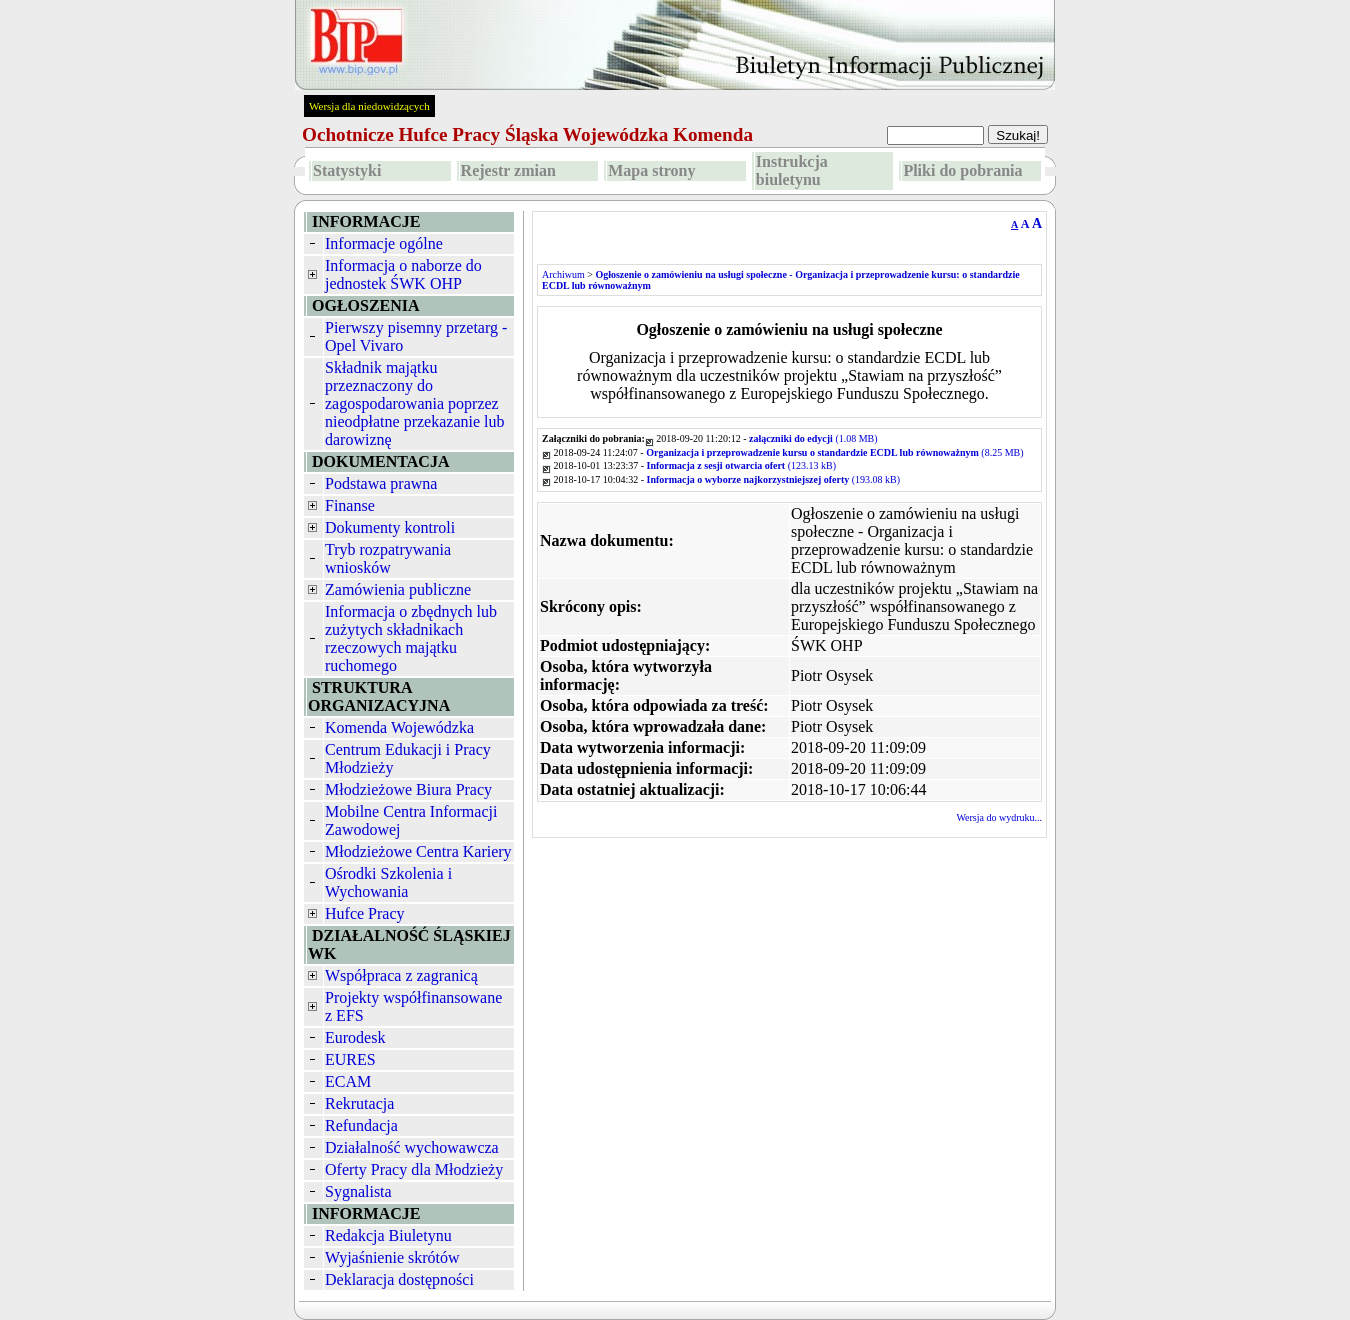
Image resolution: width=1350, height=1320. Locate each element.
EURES (350, 1059)
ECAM (348, 1081)
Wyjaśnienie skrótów (392, 1257)
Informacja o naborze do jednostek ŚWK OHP (403, 274)
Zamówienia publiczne (398, 589)
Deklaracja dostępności (399, 1279)
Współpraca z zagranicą (401, 975)
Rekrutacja (359, 1103)
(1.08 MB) (813, 438)
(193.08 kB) (774, 479)
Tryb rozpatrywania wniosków (388, 558)
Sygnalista (358, 1191)
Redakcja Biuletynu (388, 1235)
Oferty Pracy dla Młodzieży (414, 1169)
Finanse (350, 505)
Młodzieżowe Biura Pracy (408, 789)
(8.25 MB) (834, 452)
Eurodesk (355, 1037)
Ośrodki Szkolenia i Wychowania (388, 882)
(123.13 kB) (742, 465)
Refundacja (361, 1125)
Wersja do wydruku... (999, 817)
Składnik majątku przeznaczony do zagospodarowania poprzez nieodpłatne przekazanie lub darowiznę (414, 403)
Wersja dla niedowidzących (369, 106)
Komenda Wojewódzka (399, 727)
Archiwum (563, 274)
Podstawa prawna (381, 483)
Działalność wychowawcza (412, 1147)
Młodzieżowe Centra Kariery (418, 851)
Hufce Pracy (365, 913)
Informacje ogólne (384, 243)
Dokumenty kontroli (390, 527)
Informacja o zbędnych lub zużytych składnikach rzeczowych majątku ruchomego (411, 638)
